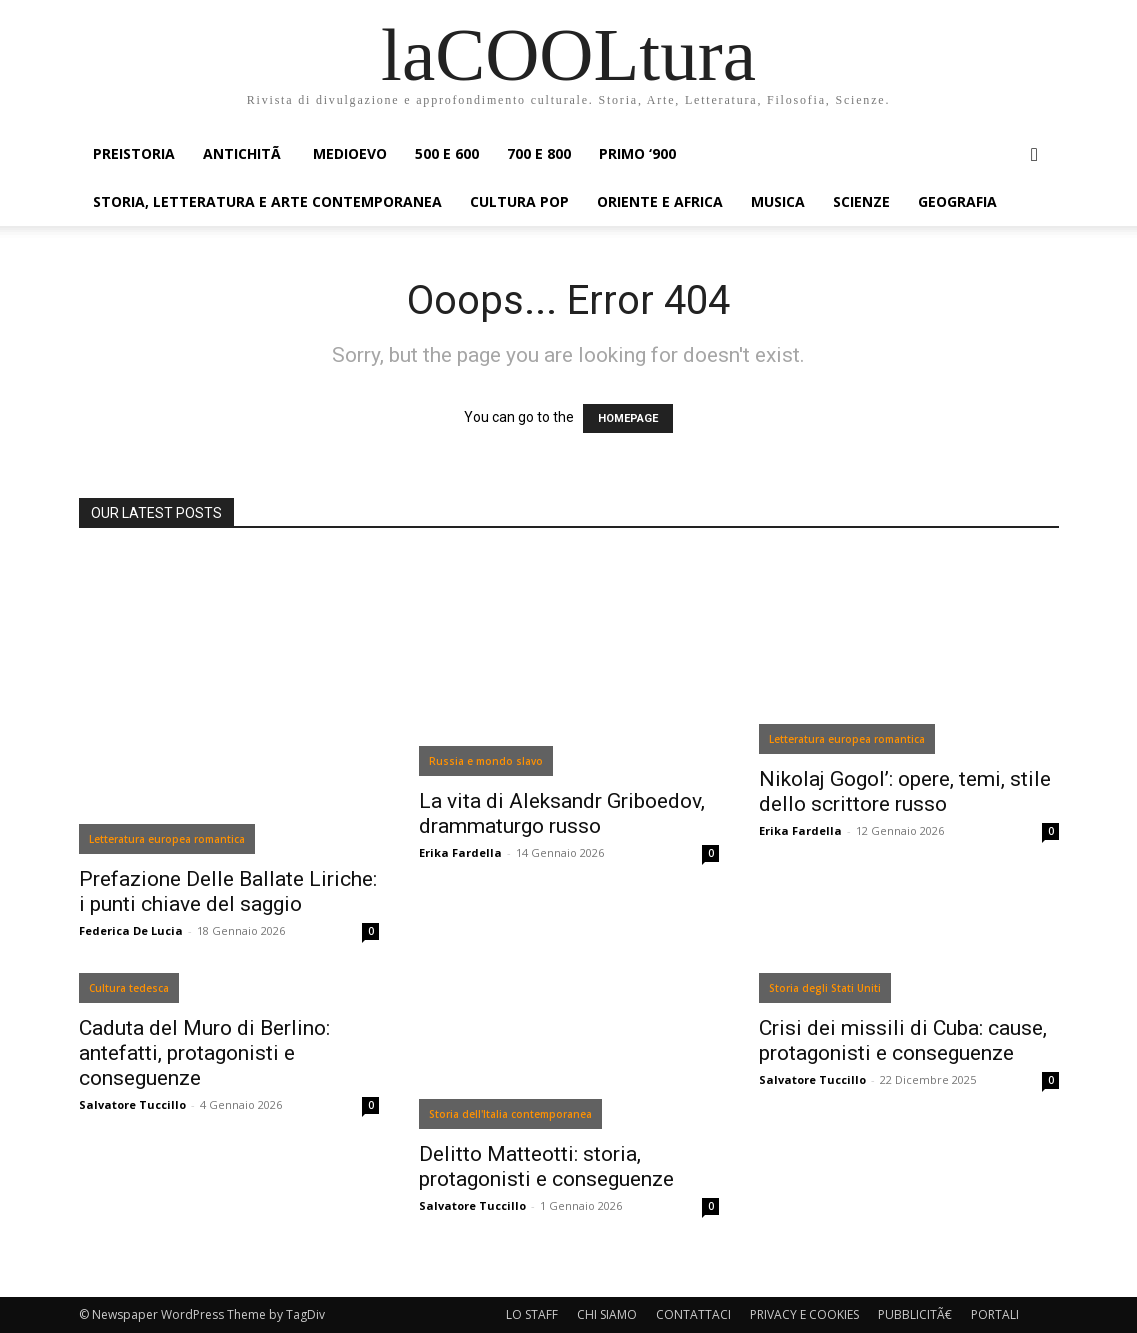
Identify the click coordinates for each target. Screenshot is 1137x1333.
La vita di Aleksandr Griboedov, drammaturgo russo (562, 813)
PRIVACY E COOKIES (804, 1314)
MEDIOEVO (350, 153)
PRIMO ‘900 (637, 153)
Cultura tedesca (129, 988)
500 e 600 (447, 153)
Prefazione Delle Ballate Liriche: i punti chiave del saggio (228, 891)
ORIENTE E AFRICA (660, 201)
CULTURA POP (519, 201)
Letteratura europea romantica (167, 839)
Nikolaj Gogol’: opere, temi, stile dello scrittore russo (905, 791)
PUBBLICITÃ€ (915, 1314)
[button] (1035, 155)
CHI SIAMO (607, 1314)
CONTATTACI (693, 1314)
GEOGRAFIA (957, 201)
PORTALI (995, 1314)
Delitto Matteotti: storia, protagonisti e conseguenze (546, 1166)
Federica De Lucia (131, 930)
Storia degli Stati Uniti (825, 988)
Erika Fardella (460, 852)
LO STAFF (532, 1314)
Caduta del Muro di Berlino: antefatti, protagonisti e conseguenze (204, 1053)
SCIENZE (861, 201)
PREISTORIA (134, 153)
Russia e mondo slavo (486, 761)
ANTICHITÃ (244, 153)
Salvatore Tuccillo (132, 1104)
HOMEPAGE (628, 418)
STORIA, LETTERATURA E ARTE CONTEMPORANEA (267, 201)
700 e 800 (539, 153)
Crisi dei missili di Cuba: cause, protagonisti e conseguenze (903, 1040)
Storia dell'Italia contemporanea (510, 1114)
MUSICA (778, 201)
